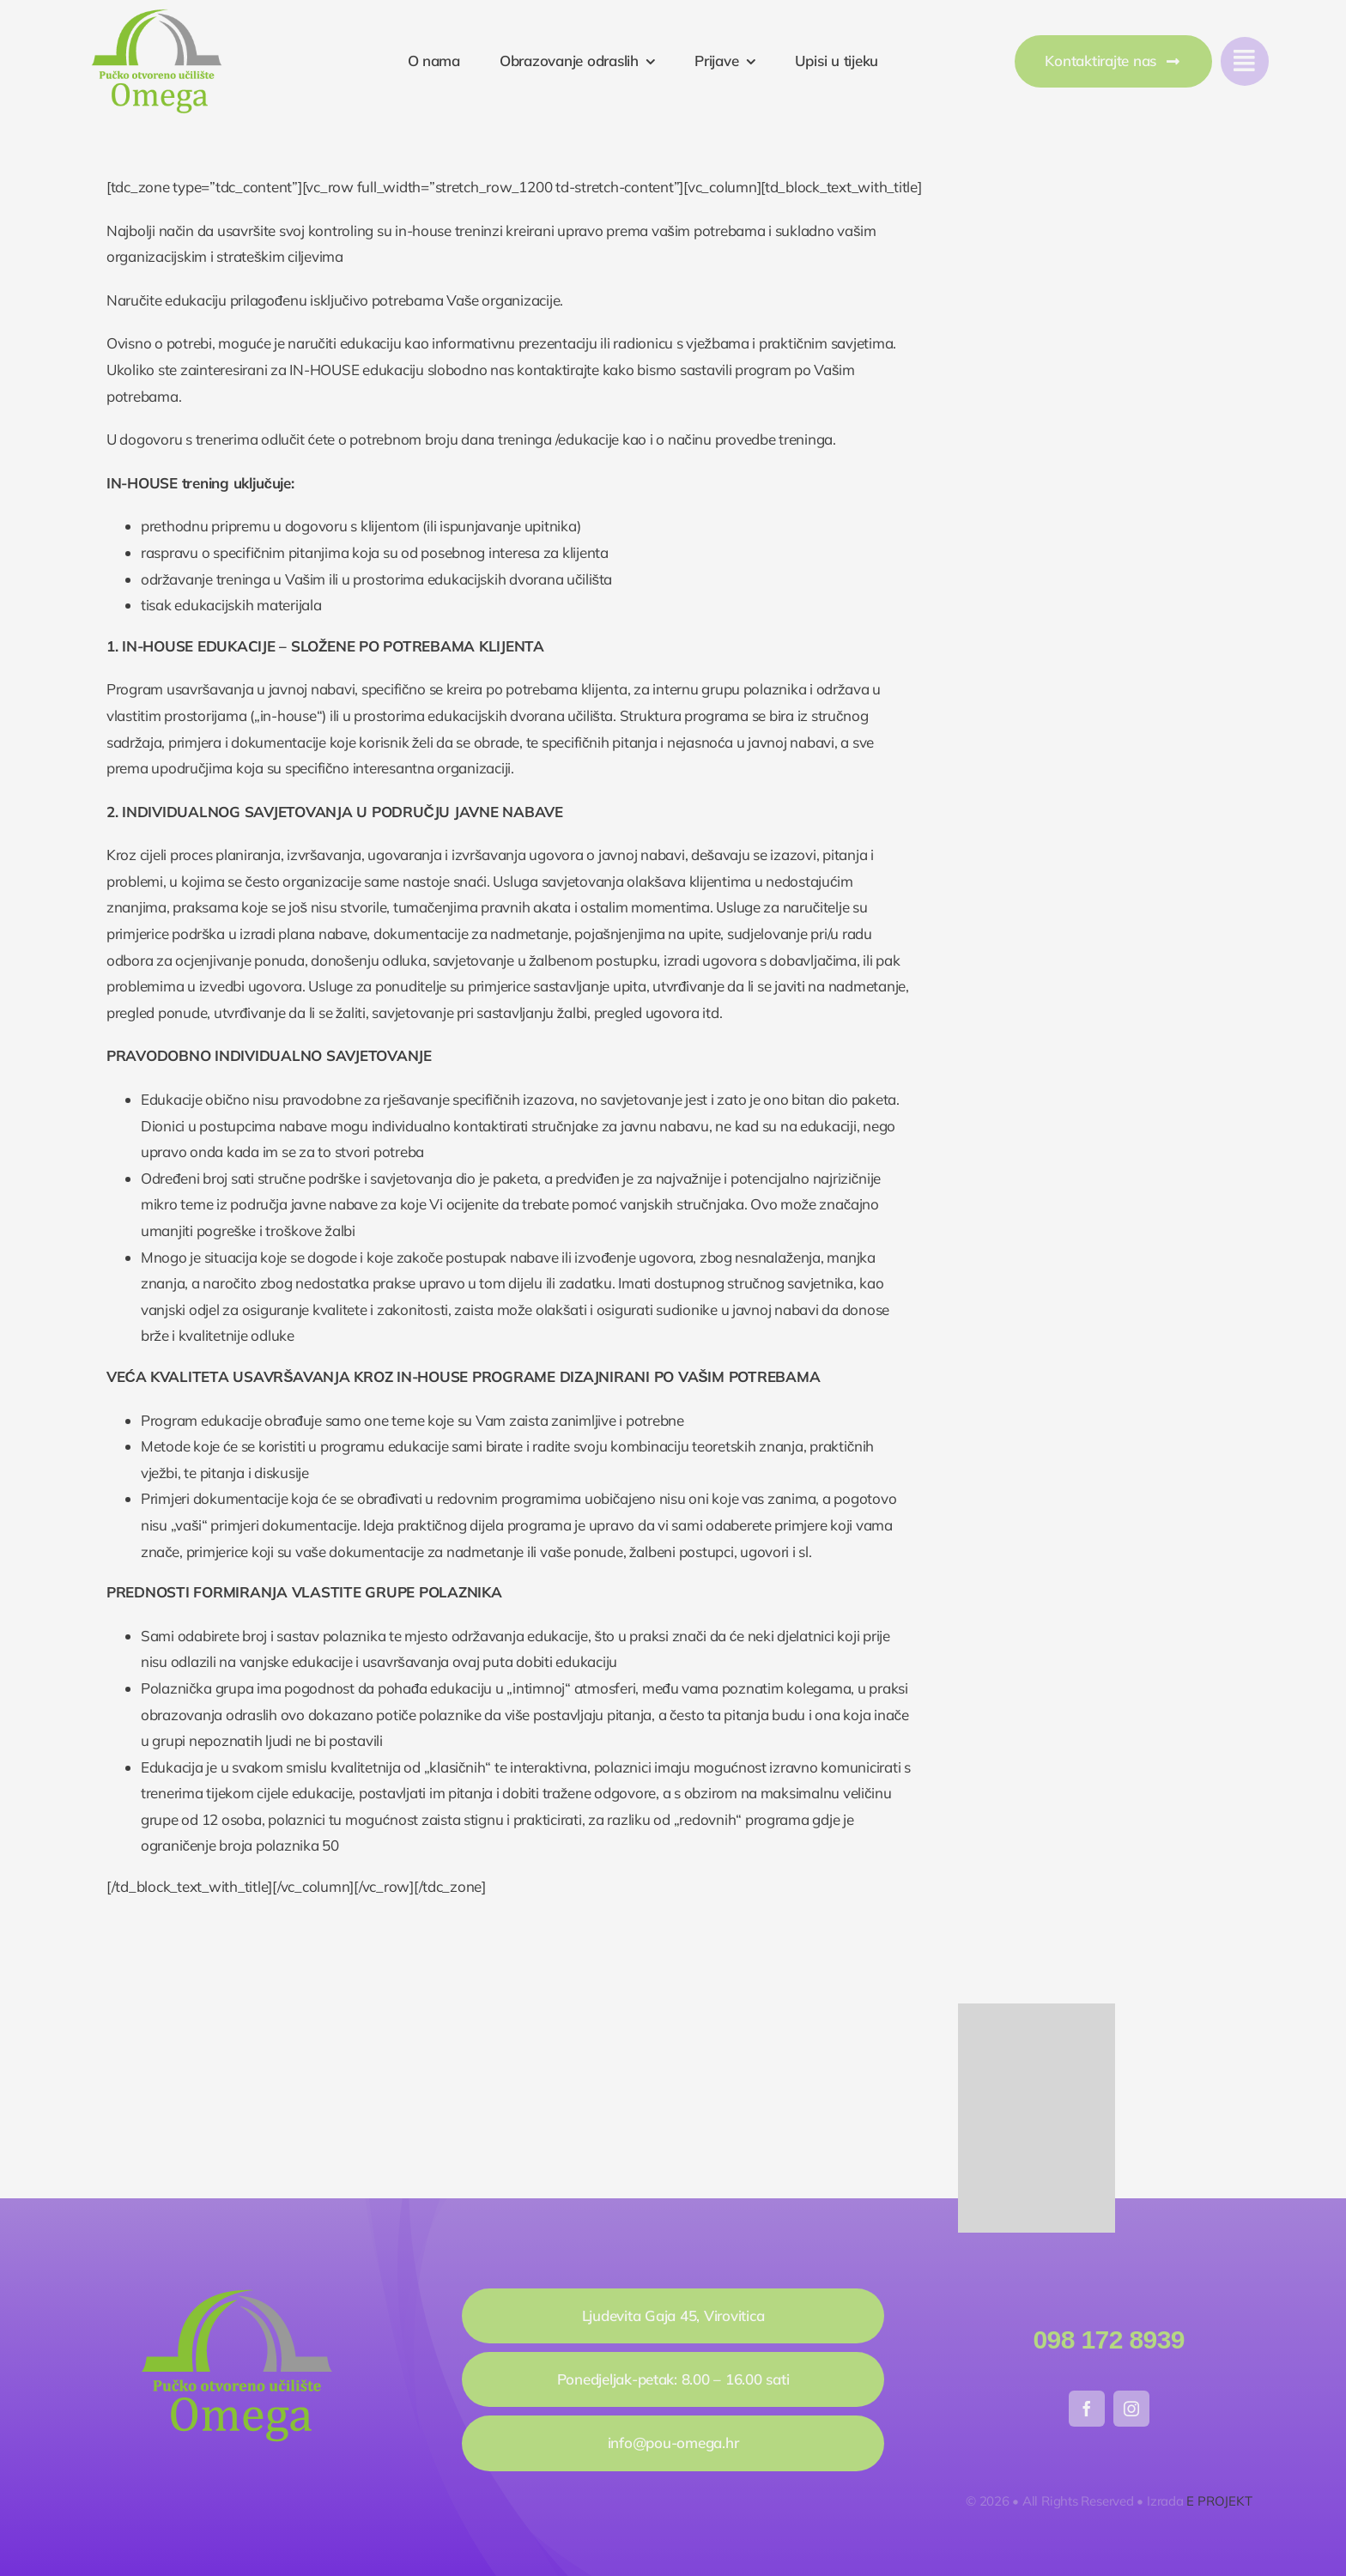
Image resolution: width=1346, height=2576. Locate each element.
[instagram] (1131, 2409)
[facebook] (1087, 2409)
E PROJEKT (1219, 2501)
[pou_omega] (157, 16)
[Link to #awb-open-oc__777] (1245, 61)
